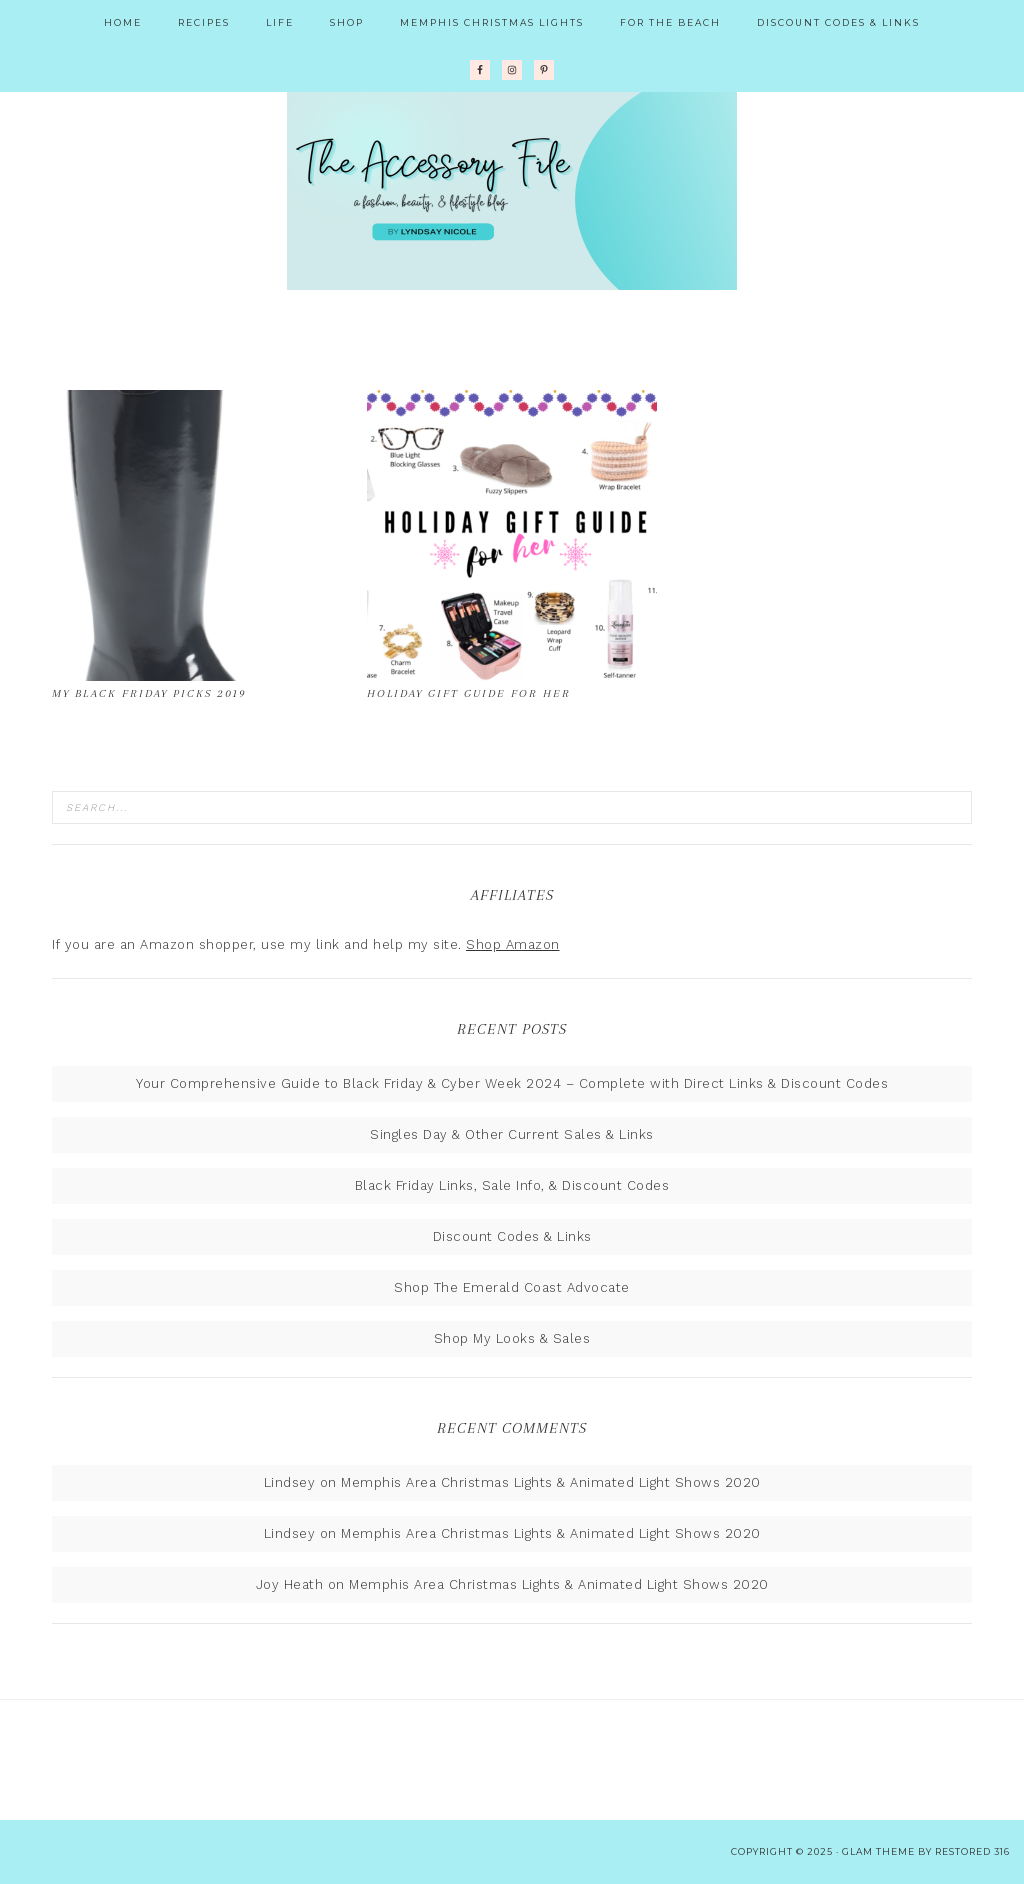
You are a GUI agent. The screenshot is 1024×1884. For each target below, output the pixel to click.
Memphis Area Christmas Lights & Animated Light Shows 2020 (551, 1482)
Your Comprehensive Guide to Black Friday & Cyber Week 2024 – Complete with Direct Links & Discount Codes (512, 1083)
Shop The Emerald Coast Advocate (512, 1287)
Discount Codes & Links (512, 1236)
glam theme (878, 1851)
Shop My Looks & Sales (512, 1338)
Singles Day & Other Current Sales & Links (512, 1134)
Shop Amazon (513, 944)
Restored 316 (972, 1851)
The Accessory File (512, 190)
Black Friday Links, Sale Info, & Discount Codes (512, 1185)
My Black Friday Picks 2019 (149, 693)
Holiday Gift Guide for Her (469, 693)
